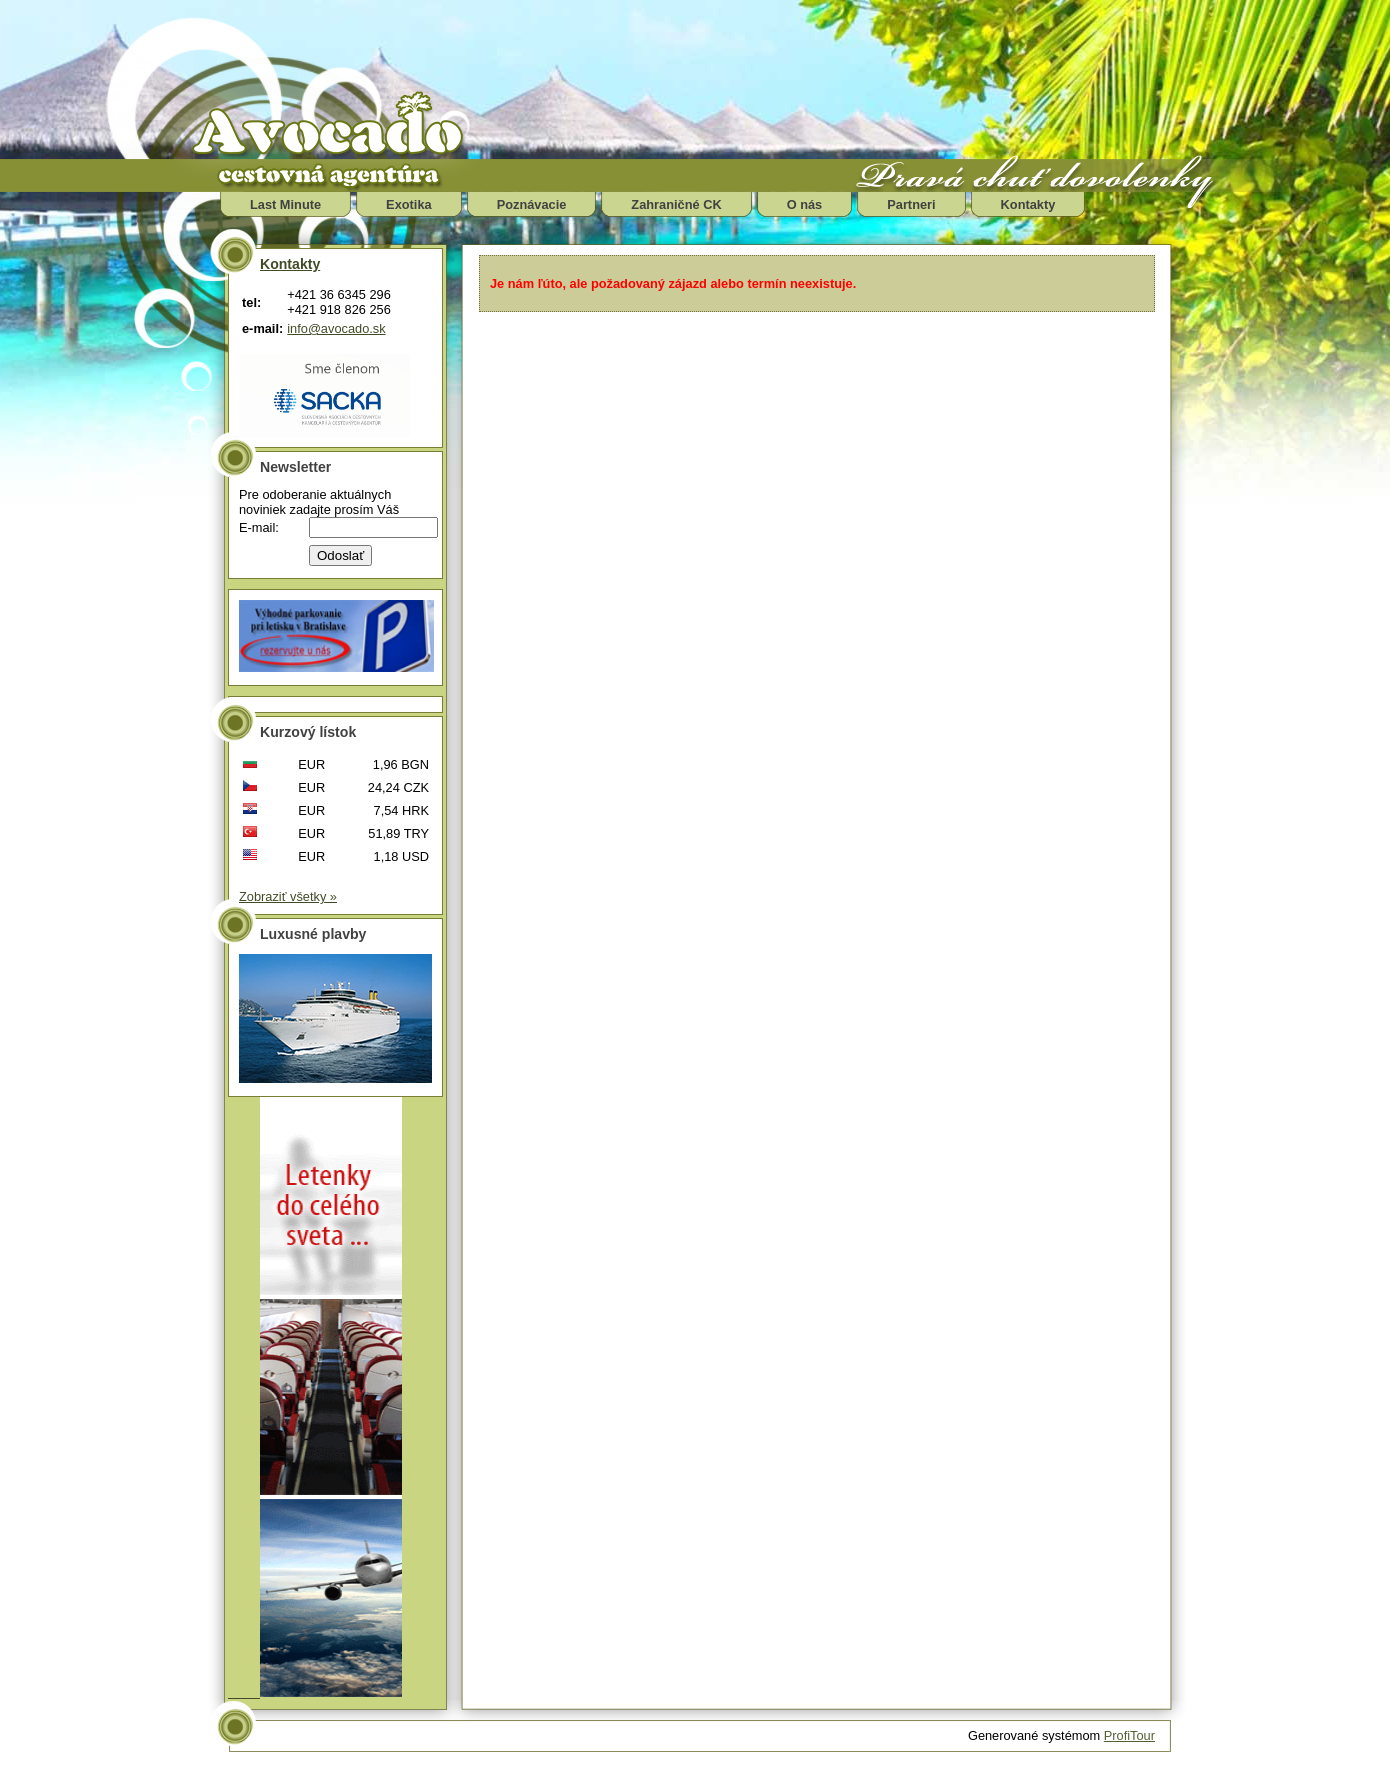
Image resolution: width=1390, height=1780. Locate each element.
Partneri (911, 204)
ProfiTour (1129, 1735)
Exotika (409, 204)
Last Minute (285, 204)
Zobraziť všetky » (288, 896)
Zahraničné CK (676, 204)
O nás (805, 204)
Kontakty (1028, 204)
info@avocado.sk (336, 328)
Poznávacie (532, 204)
